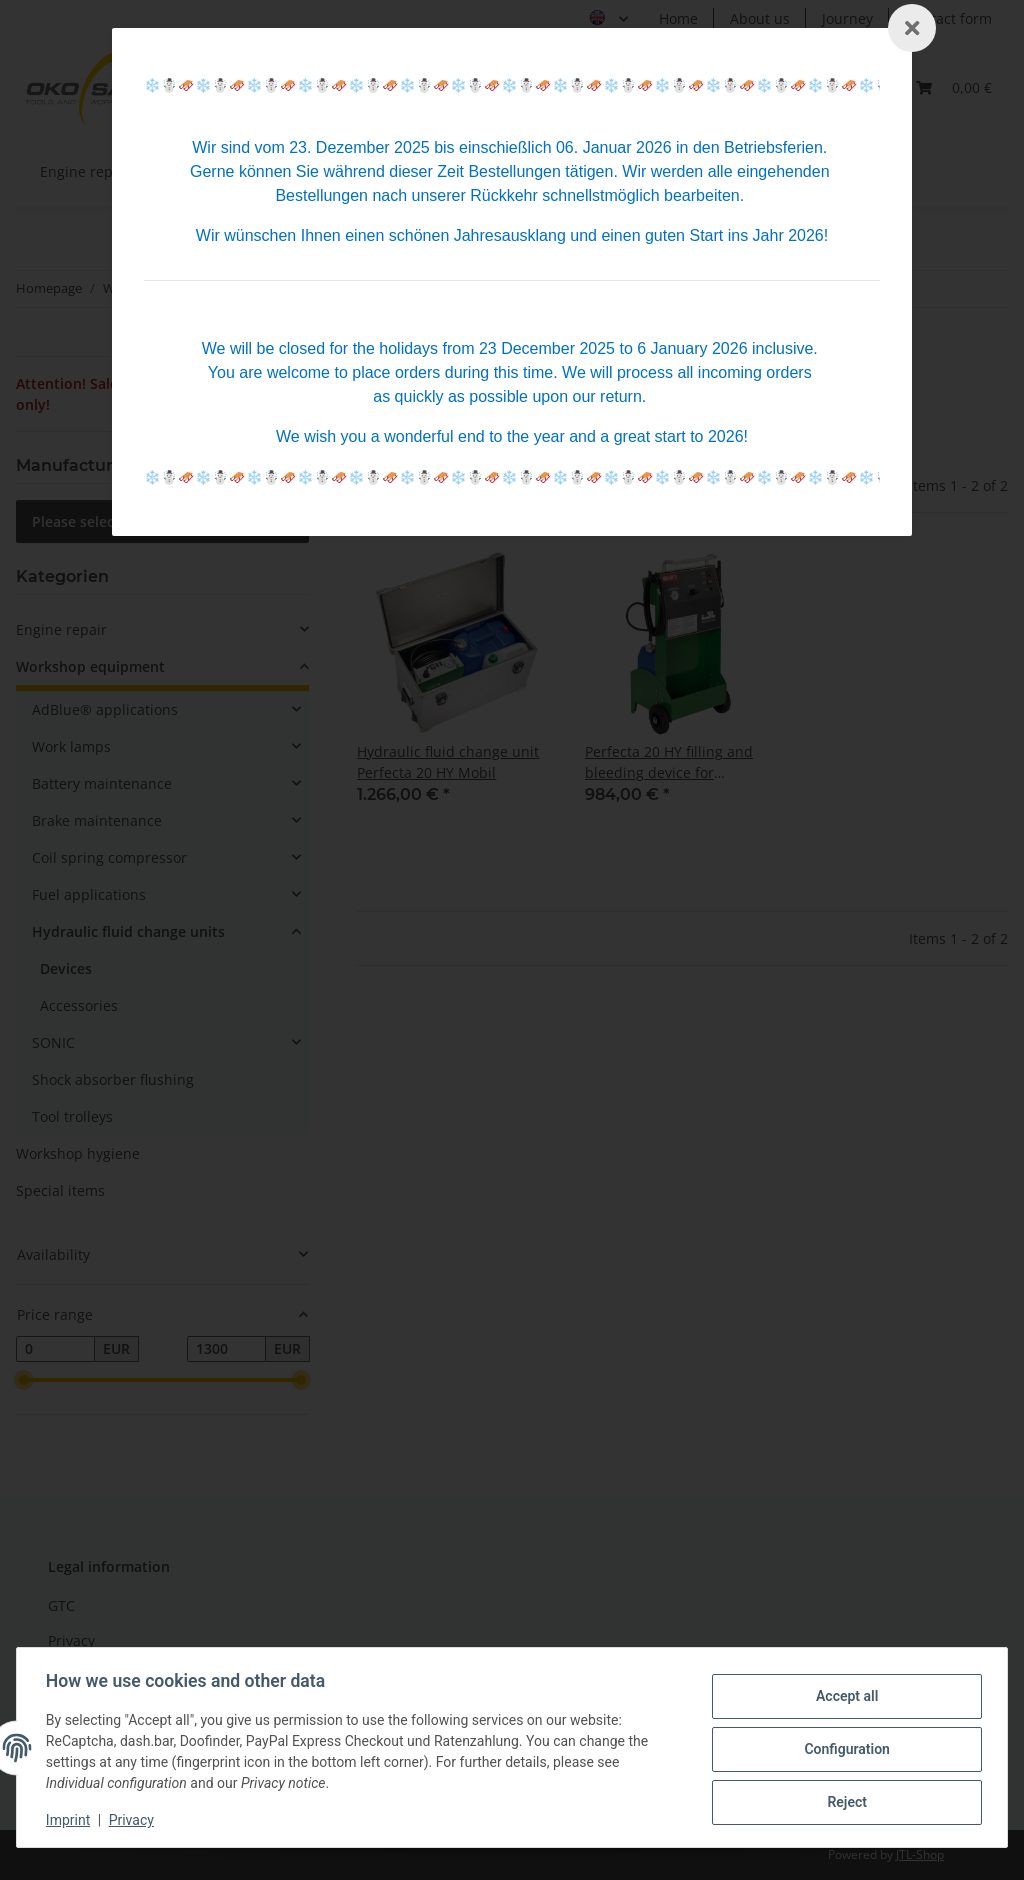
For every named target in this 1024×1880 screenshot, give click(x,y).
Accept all (844, 1697)
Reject (844, 1801)
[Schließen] (912, 28)
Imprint (71, 1820)
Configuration (843, 1749)
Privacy (134, 1820)
